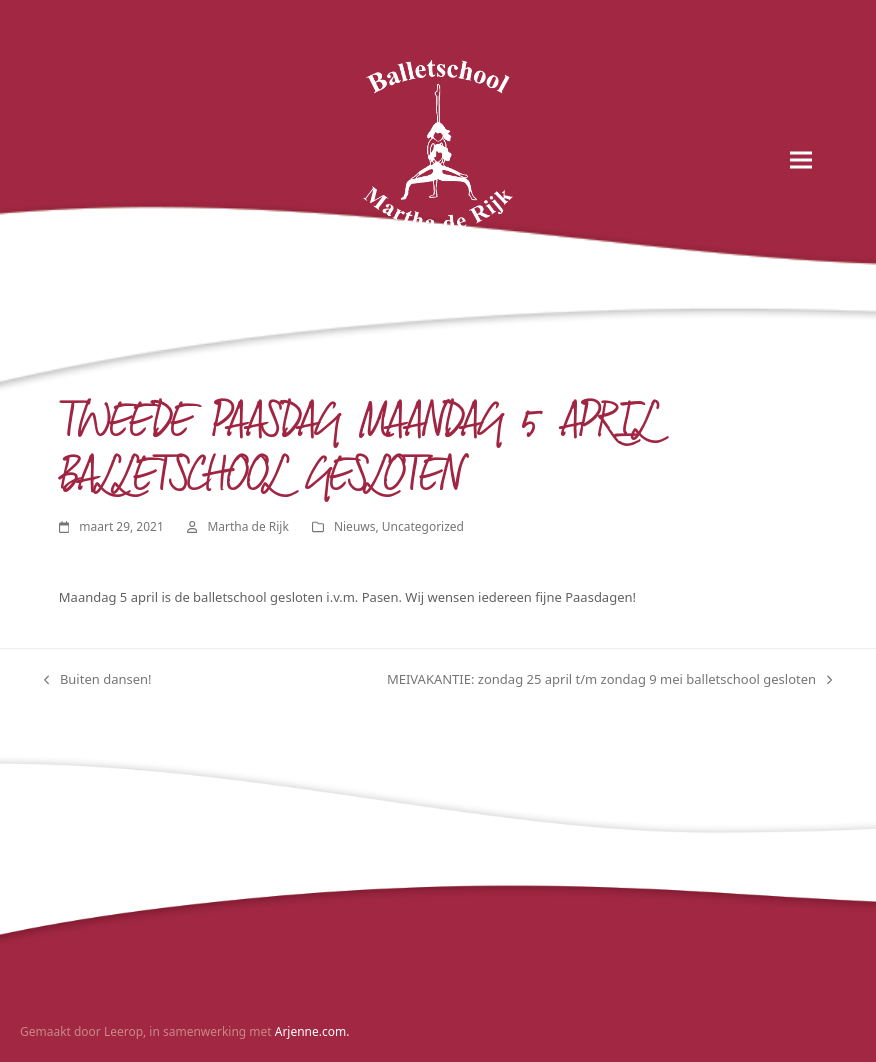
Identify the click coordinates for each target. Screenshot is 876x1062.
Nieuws (355, 526)
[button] (801, 160)
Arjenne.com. (312, 1031)
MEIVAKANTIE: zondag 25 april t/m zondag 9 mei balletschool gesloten (609, 680)
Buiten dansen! (98, 680)
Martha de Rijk (247, 526)
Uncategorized (423, 526)
